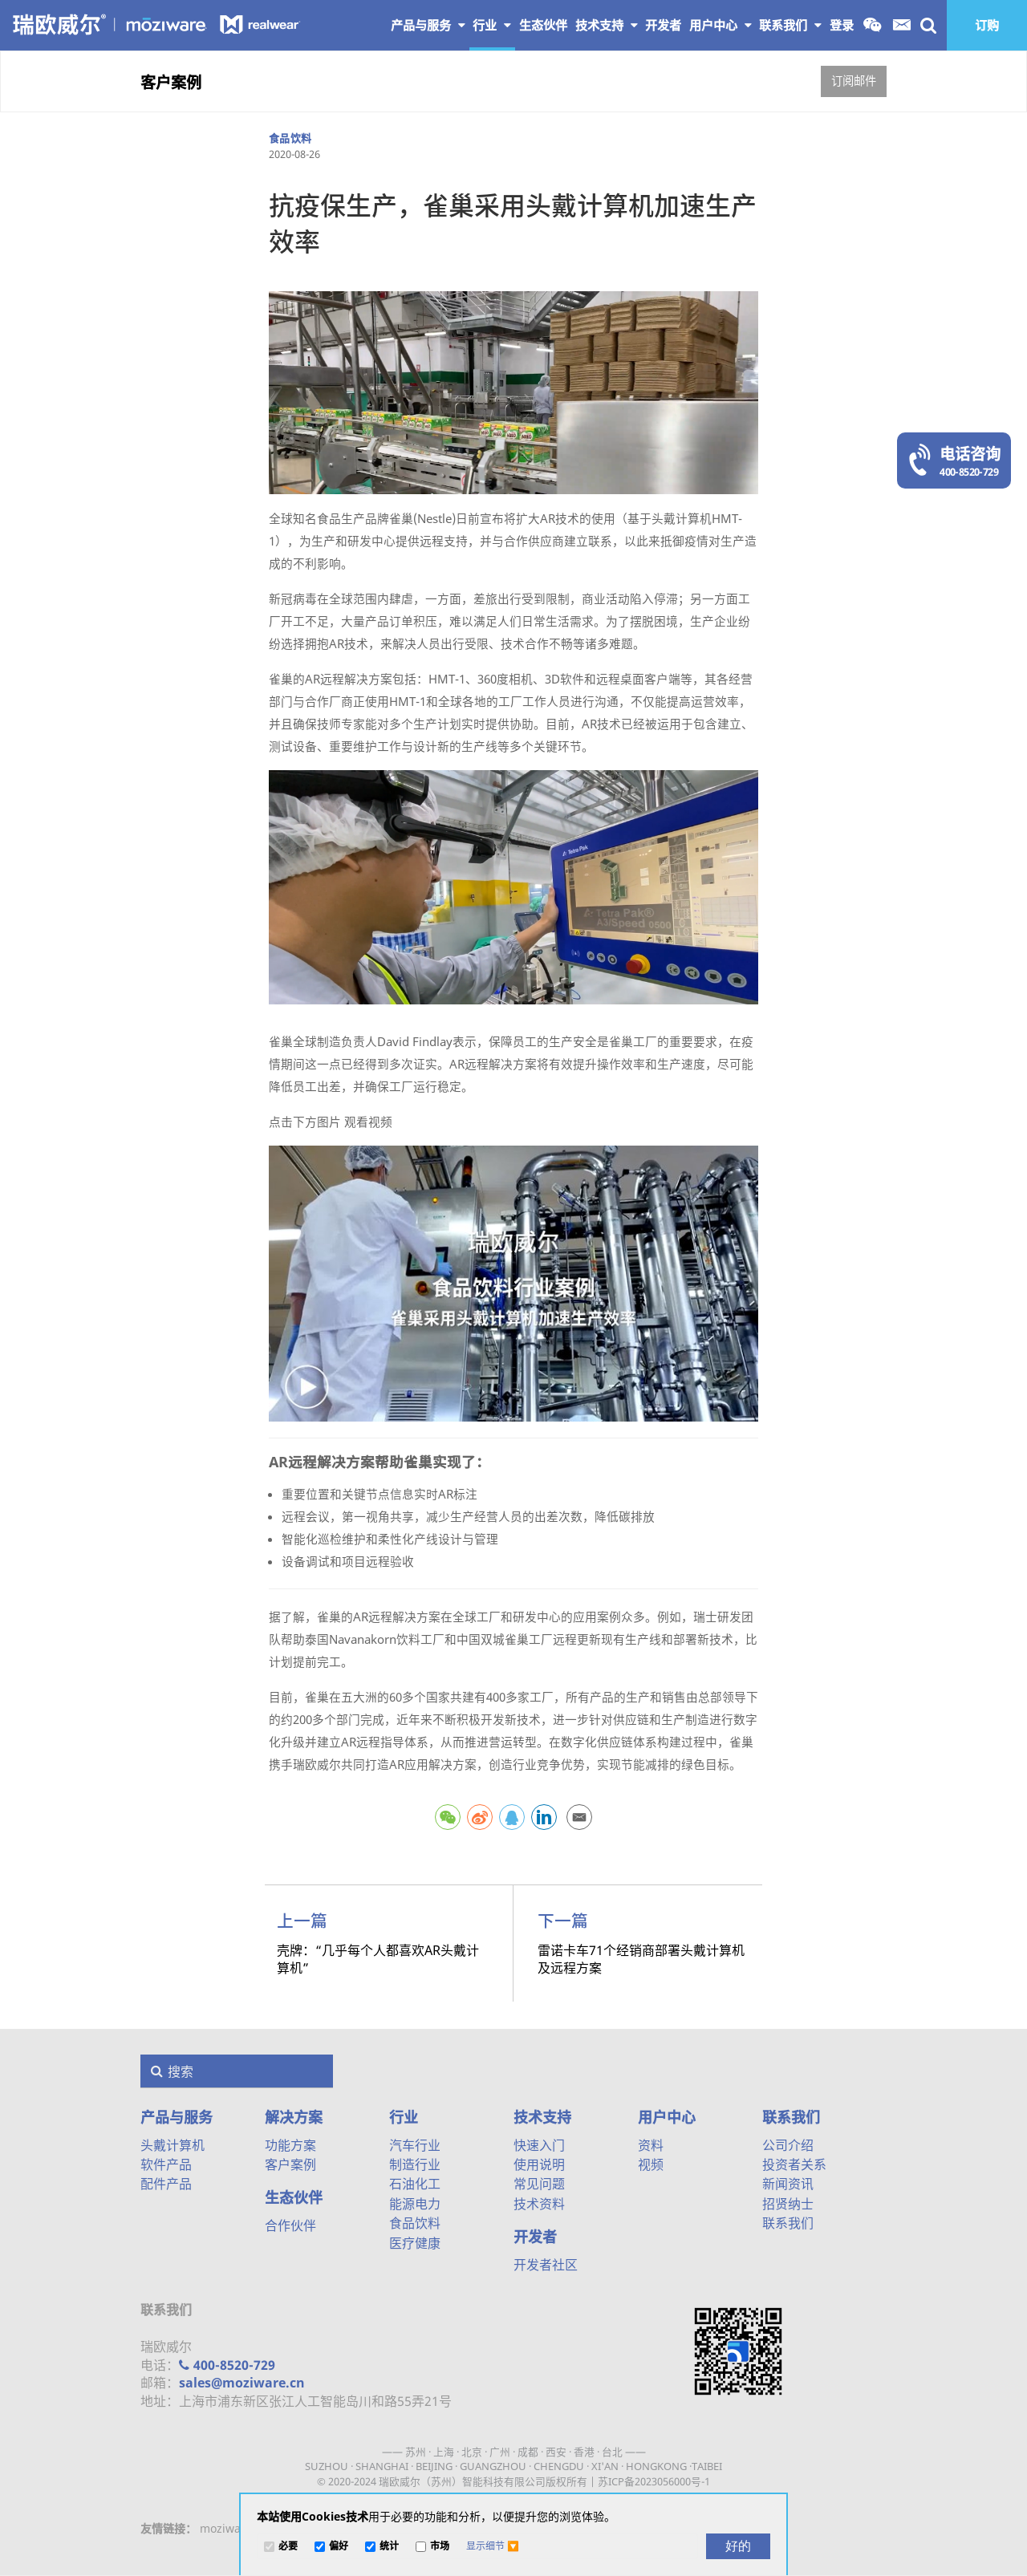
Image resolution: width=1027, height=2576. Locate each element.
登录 (842, 25)
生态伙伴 (294, 2197)
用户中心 (720, 25)
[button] (492, 2546)
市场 (439, 2547)
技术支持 (606, 25)
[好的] (738, 2546)
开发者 (535, 2236)
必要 (288, 2547)
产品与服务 (428, 25)
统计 (389, 2547)
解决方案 (294, 2117)
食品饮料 (290, 138)
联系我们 (790, 25)
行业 (492, 25)
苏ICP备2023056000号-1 (654, 2481)
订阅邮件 (853, 80)
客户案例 (170, 82)
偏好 (338, 2547)
